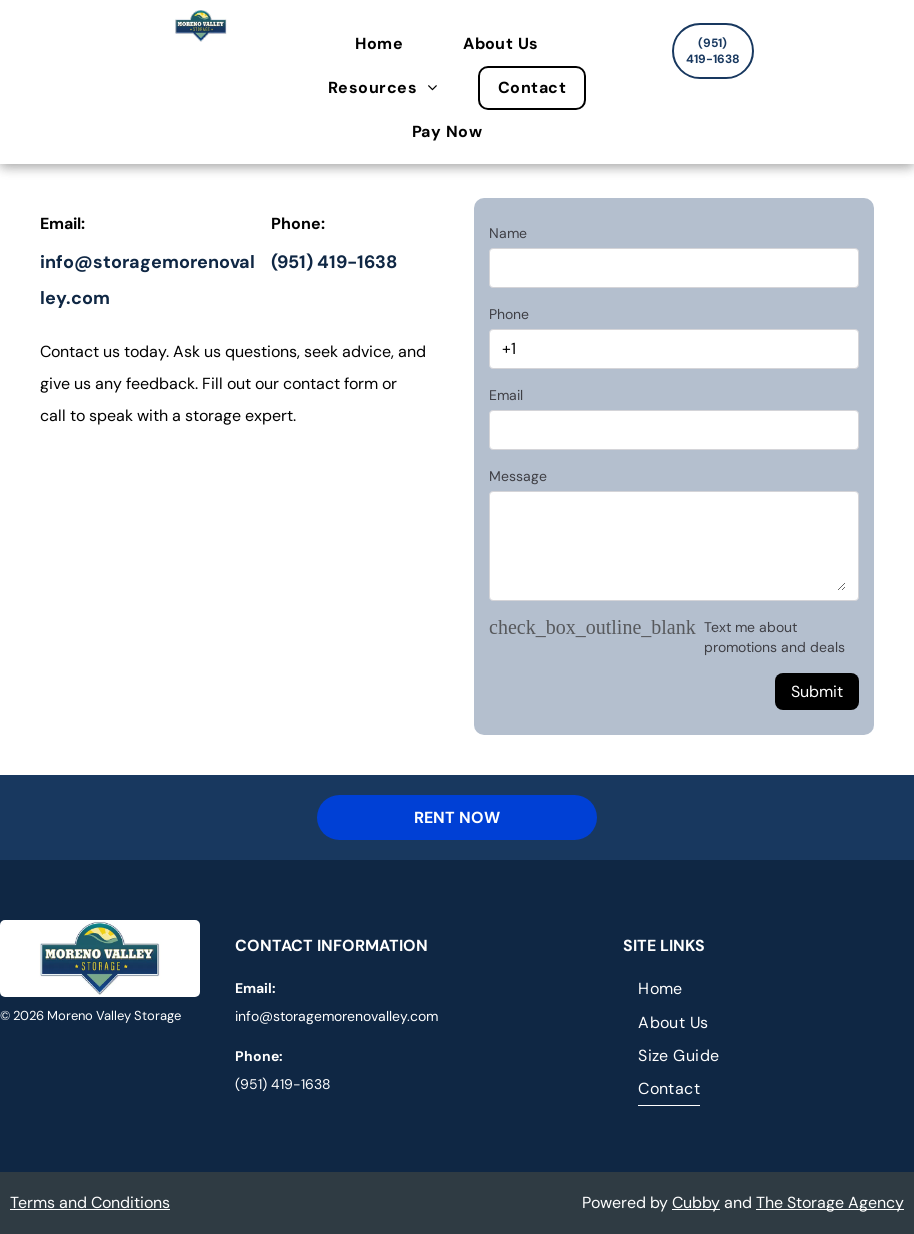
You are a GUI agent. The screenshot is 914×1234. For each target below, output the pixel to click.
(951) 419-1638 (334, 262)
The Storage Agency (830, 1202)
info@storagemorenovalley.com (336, 1016)
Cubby (696, 1202)
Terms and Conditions (90, 1202)
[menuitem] (389, 44)
